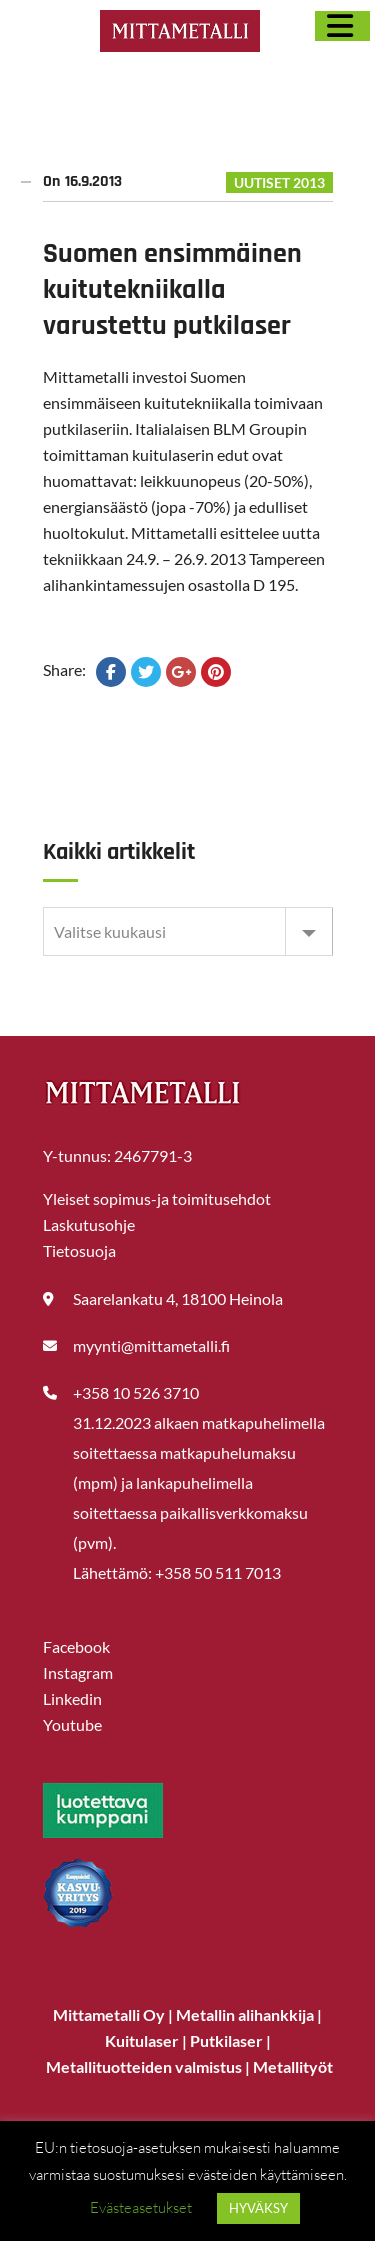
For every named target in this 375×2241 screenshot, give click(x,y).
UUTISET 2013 (279, 182)
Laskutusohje (89, 1224)
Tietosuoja (79, 1250)
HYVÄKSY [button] (258, 2208)
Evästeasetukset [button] (141, 2207)
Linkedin (72, 1698)
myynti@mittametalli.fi (151, 1345)
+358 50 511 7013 (218, 1572)
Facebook (76, 1646)
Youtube (72, 1724)
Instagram (78, 1672)
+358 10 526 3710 (136, 1392)
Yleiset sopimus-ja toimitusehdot (157, 1198)
